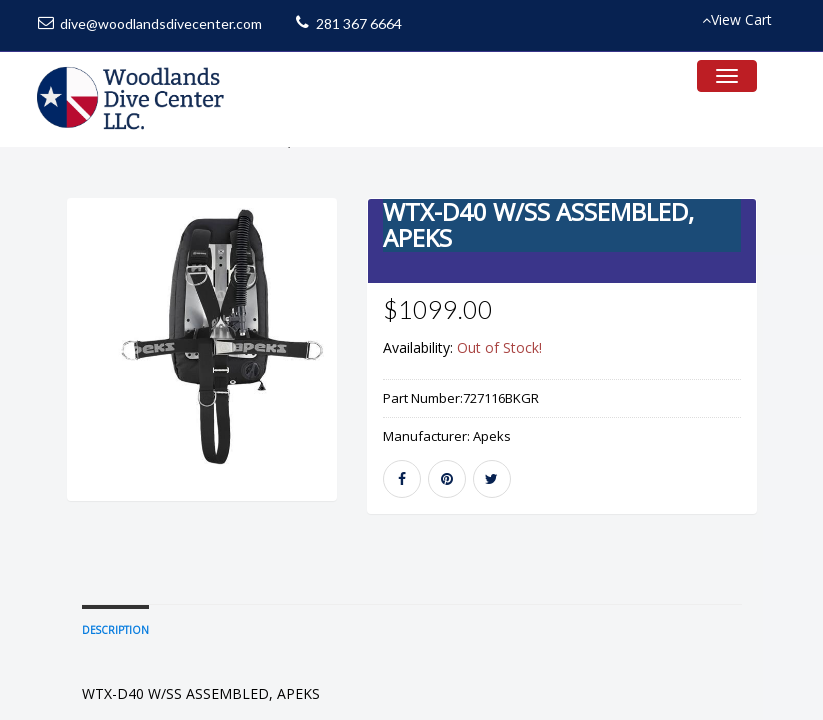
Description (115, 692)
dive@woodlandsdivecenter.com (161, 23)
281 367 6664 (359, 23)
